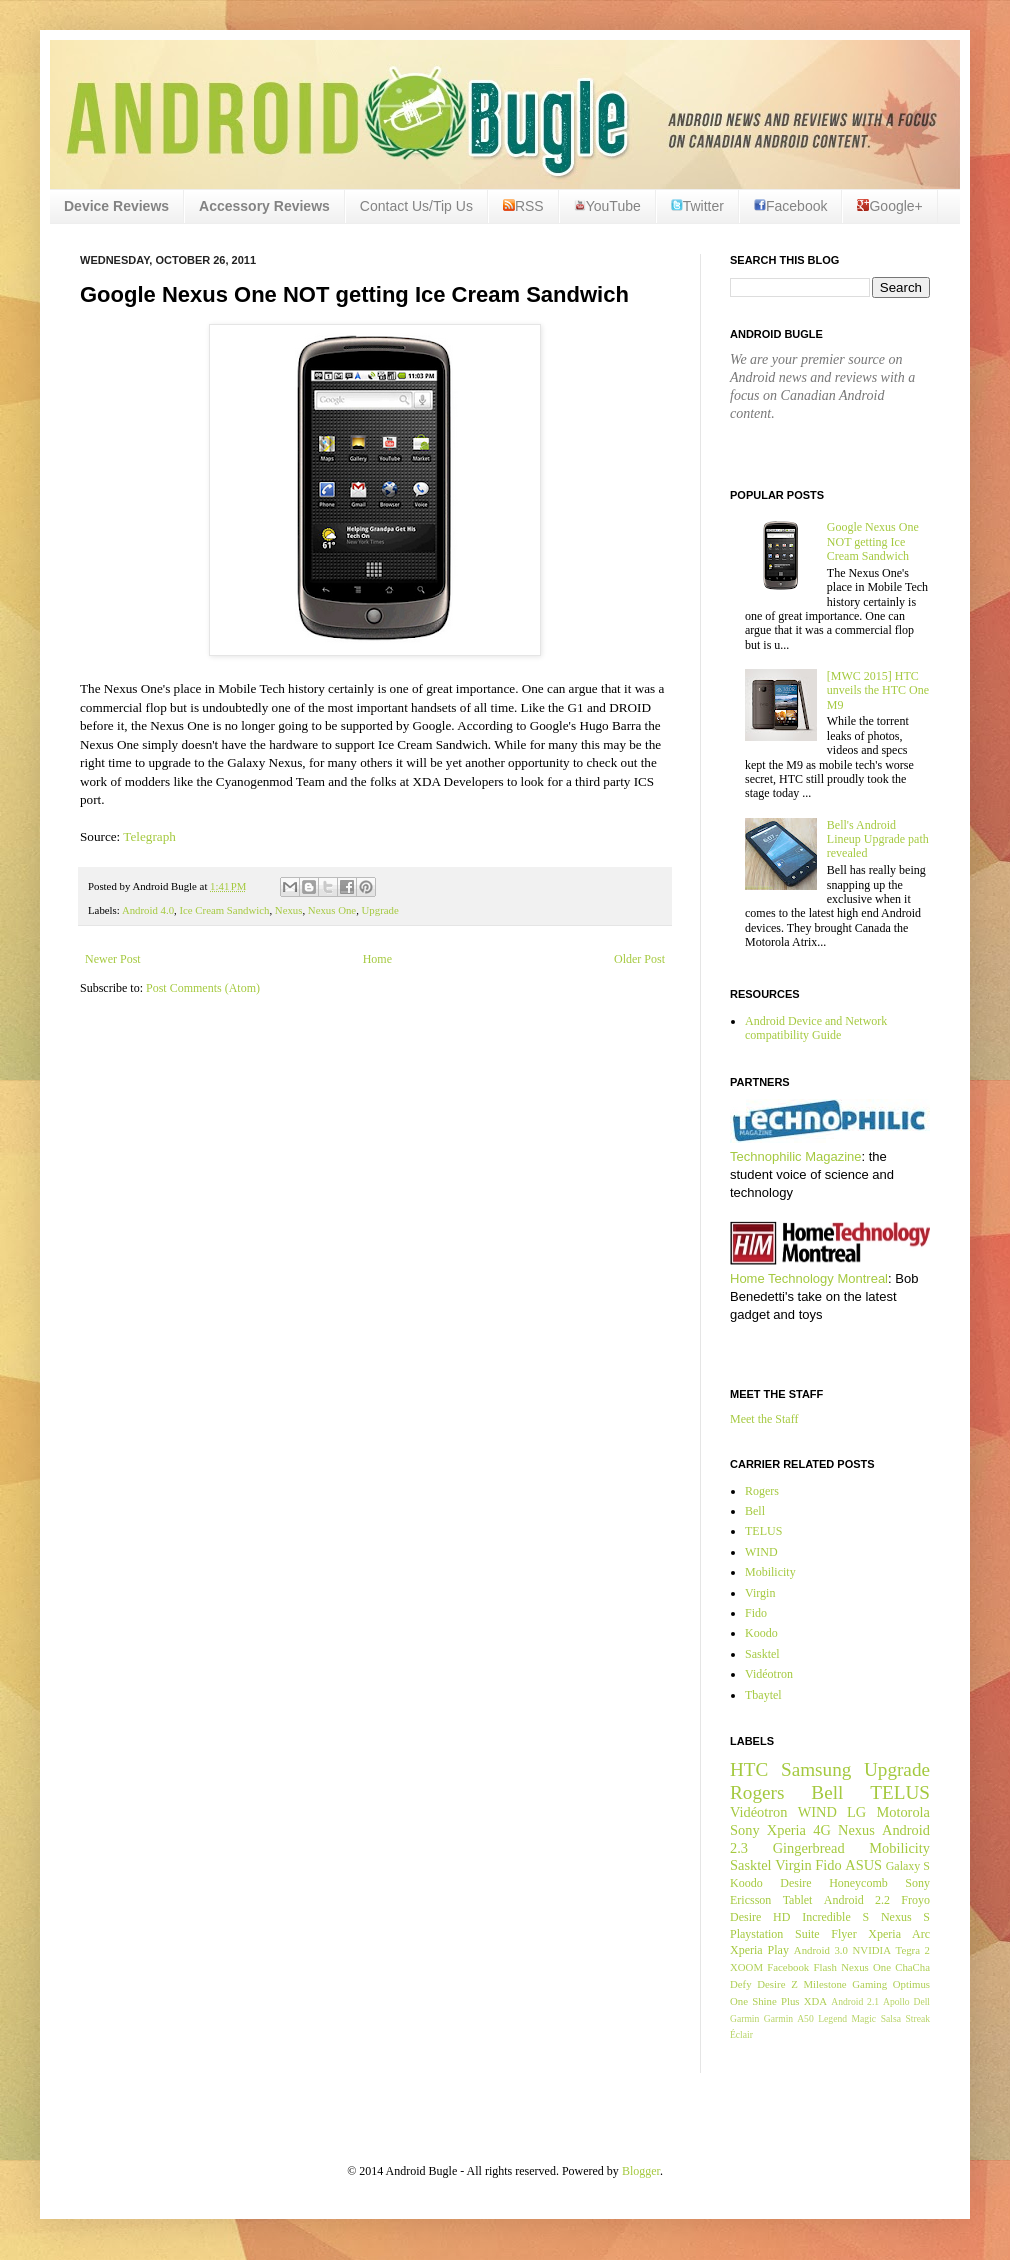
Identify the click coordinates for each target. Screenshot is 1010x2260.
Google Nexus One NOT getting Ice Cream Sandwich (873, 541)
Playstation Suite (775, 1934)
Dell (921, 2001)
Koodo (761, 1633)
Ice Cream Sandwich (224, 910)
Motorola (903, 1812)
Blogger (641, 2171)
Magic (864, 2018)
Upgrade (380, 910)
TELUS (763, 1531)
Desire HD (760, 1917)
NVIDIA (872, 1950)
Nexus (289, 910)
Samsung (816, 1769)
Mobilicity (770, 1572)
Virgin (760, 1593)
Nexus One (332, 910)
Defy (741, 1984)
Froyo (915, 1900)
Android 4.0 (148, 910)
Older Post (639, 959)
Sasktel (762, 1654)
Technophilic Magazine (796, 1156)
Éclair (741, 2034)
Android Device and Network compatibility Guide (816, 1028)
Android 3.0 (821, 1950)
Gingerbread (809, 1848)
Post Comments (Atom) (203, 988)
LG (856, 1812)
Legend (832, 2018)
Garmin (744, 2018)
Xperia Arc (899, 1934)
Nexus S (905, 1917)
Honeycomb (858, 1883)
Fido (756, 1613)
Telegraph (149, 836)
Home (377, 959)
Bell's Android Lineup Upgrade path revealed (878, 839)
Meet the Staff (764, 1419)
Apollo (896, 2001)
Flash (824, 1967)
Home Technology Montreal (809, 1278)
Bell (755, 1511)
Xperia (786, 1830)
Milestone (824, 1984)
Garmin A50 (789, 2018)
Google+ (889, 206)
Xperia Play (759, 1950)
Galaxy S (908, 1866)
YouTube (607, 206)
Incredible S (835, 1917)
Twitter (697, 206)
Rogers (762, 1491)
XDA (815, 2001)
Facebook (790, 206)
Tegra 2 (913, 1950)
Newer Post (113, 959)
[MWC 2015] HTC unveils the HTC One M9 (878, 690)
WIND (761, 1552)
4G (822, 1830)
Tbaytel (763, 1695)
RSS (523, 206)
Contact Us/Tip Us (416, 206)
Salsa (891, 2018)
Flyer (843, 1934)
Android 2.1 (855, 2001)
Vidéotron (769, 1674)
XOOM (746, 1967)
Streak (917, 2018)
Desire (795, 1883)
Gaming (869, 1984)
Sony (745, 1830)
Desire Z (777, 1984)
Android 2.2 (857, 1900)
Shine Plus (775, 2001)
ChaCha (912, 1967)
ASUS (863, 1865)
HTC (749, 1769)
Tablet (798, 1900)
